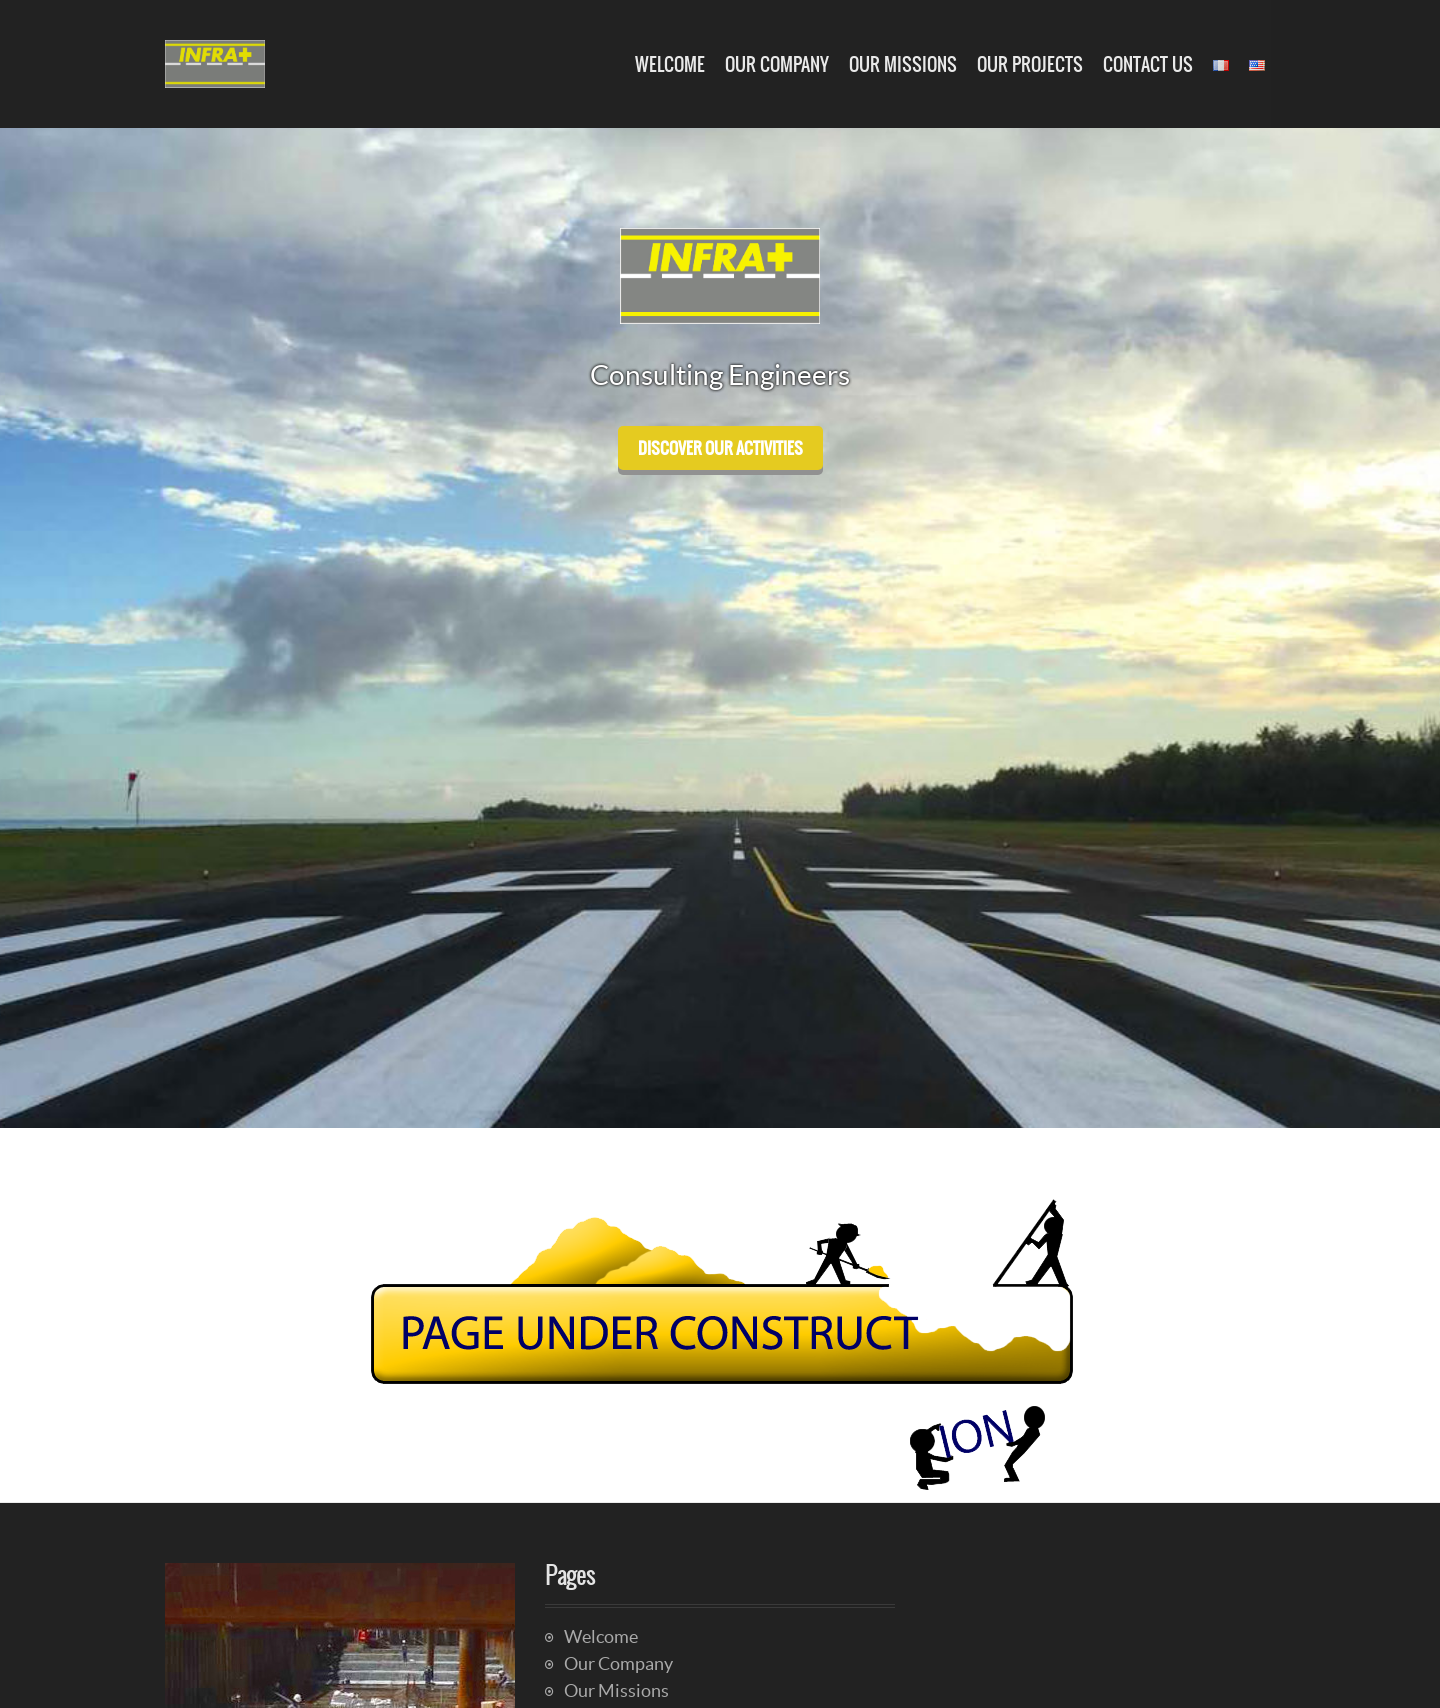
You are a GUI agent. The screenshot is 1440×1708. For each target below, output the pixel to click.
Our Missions (903, 64)
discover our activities (720, 448)
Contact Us (1148, 64)
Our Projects (1030, 64)
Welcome (670, 64)
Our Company (777, 64)
